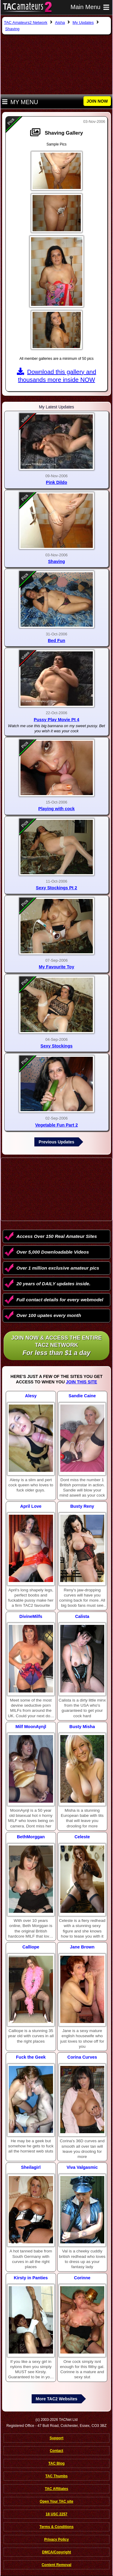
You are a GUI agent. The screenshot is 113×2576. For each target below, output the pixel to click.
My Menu (20, 102)
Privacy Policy (56, 2539)
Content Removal (56, 2565)
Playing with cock (56, 808)
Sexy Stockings (56, 1046)
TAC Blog (57, 2463)
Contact (56, 2451)
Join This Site (81, 1381)
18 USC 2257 (56, 2514)
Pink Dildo (56, 482)
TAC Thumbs (57, 2476)
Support (57, 2438)
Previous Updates (56, 1141)
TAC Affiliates (56, 2489)
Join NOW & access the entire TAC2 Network (56, 1346)
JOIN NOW (97, 101)
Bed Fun (56, 640)
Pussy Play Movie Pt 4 (56, 719)
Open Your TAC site (56, 2501)
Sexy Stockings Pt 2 (56, 887)
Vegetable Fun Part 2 (56, 1125)
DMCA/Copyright (56, 2552)
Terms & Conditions (56, 2527)
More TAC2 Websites (56, 2398)
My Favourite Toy (56, 966)
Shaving (56, 561)
